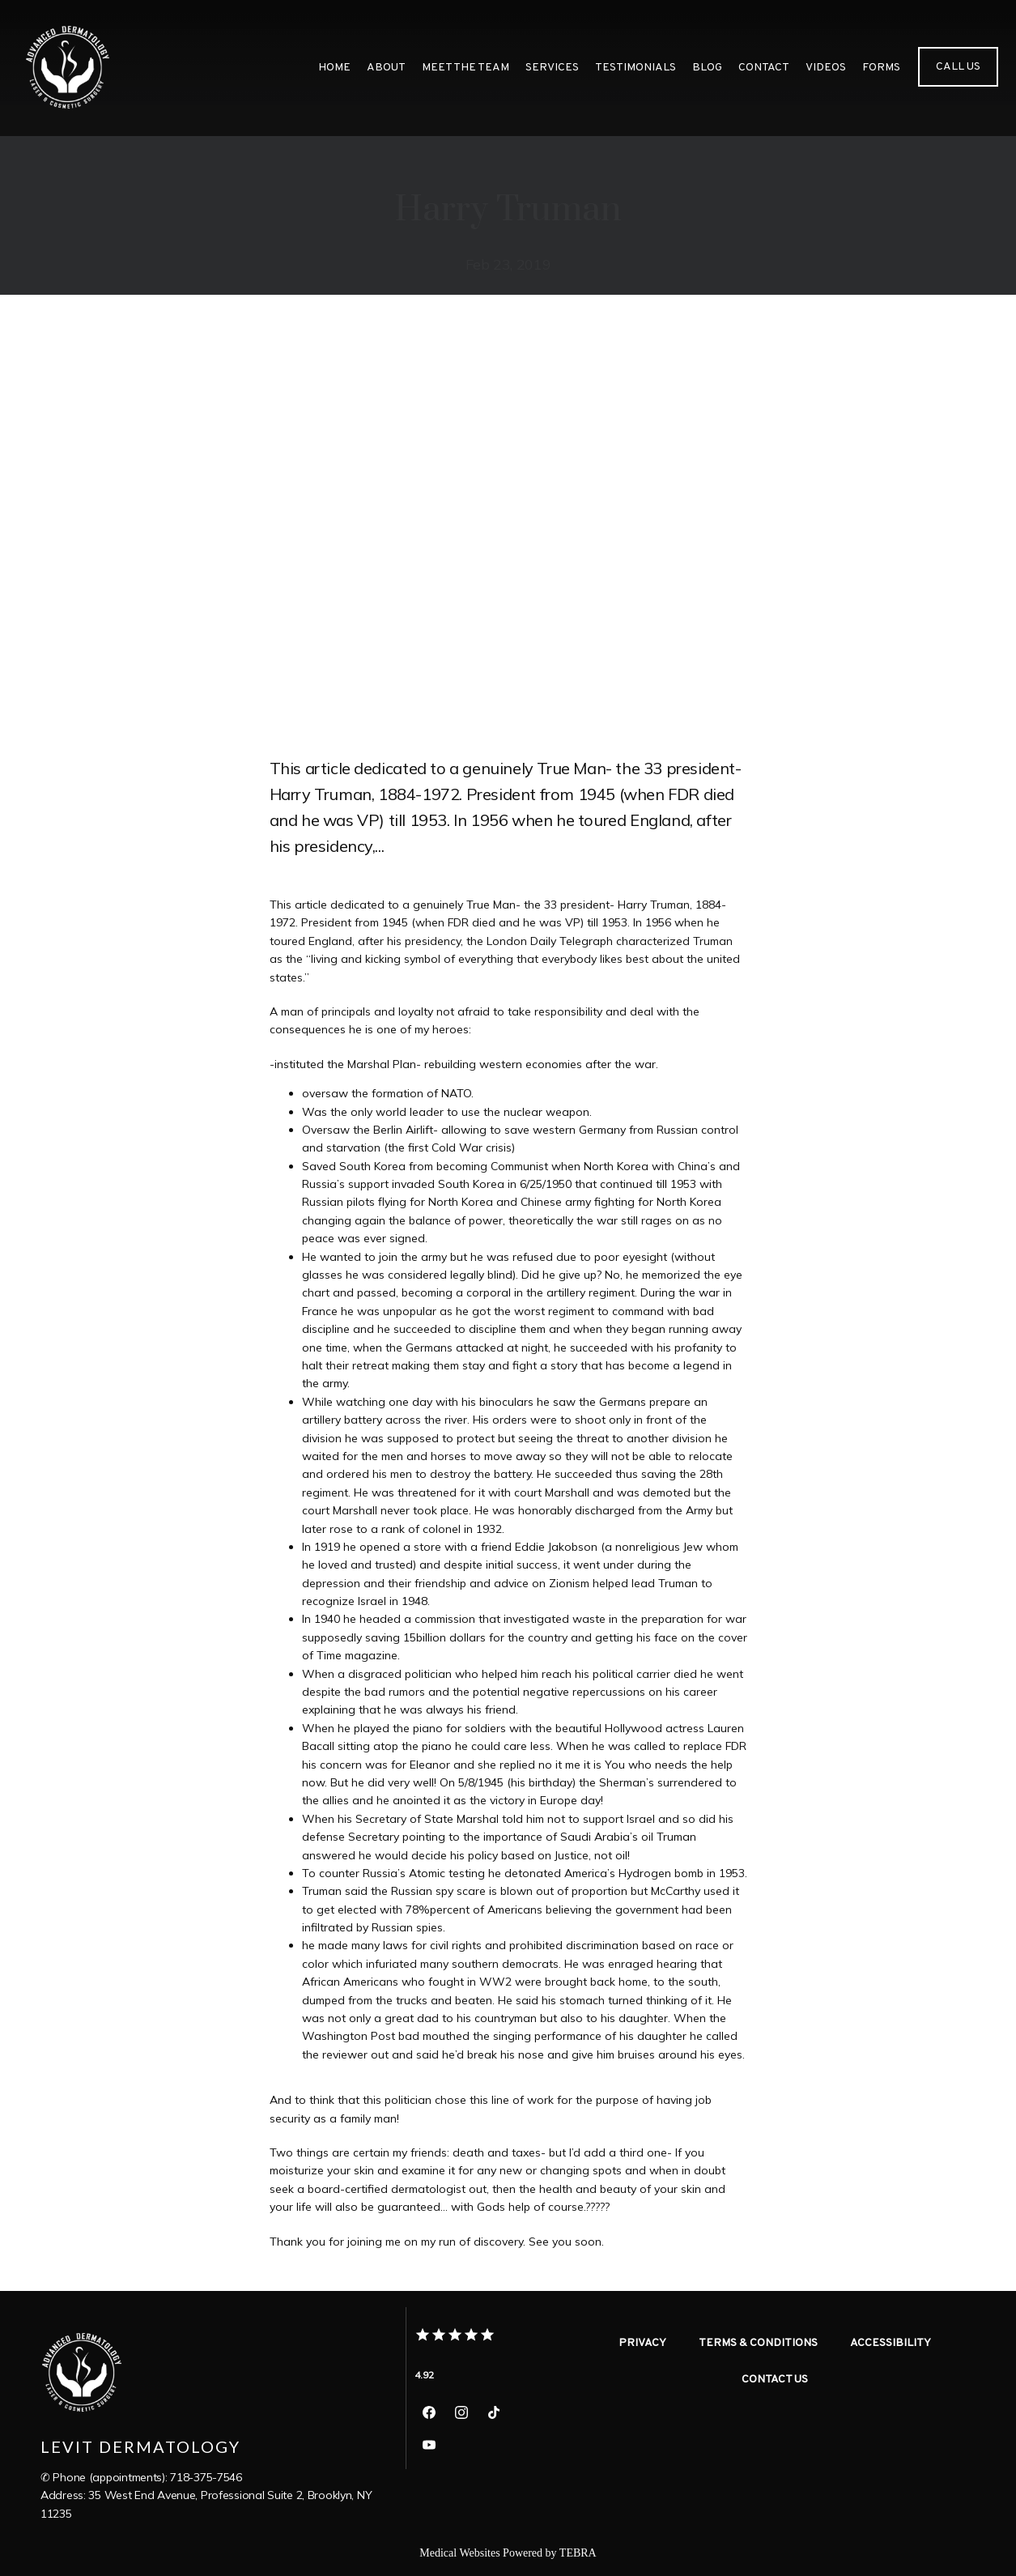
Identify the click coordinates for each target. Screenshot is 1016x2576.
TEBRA (578, 2553)
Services (552, 68)
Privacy (642, 2343)
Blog (707, 68)
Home (334, 68)
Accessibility (890, 2343)
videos (826, 68)
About (386, 68)
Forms (881, 68)
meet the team (465, 68)
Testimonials (635, 68)
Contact (763, 68)
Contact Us (775, 2380)
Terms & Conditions (758, 2343)
